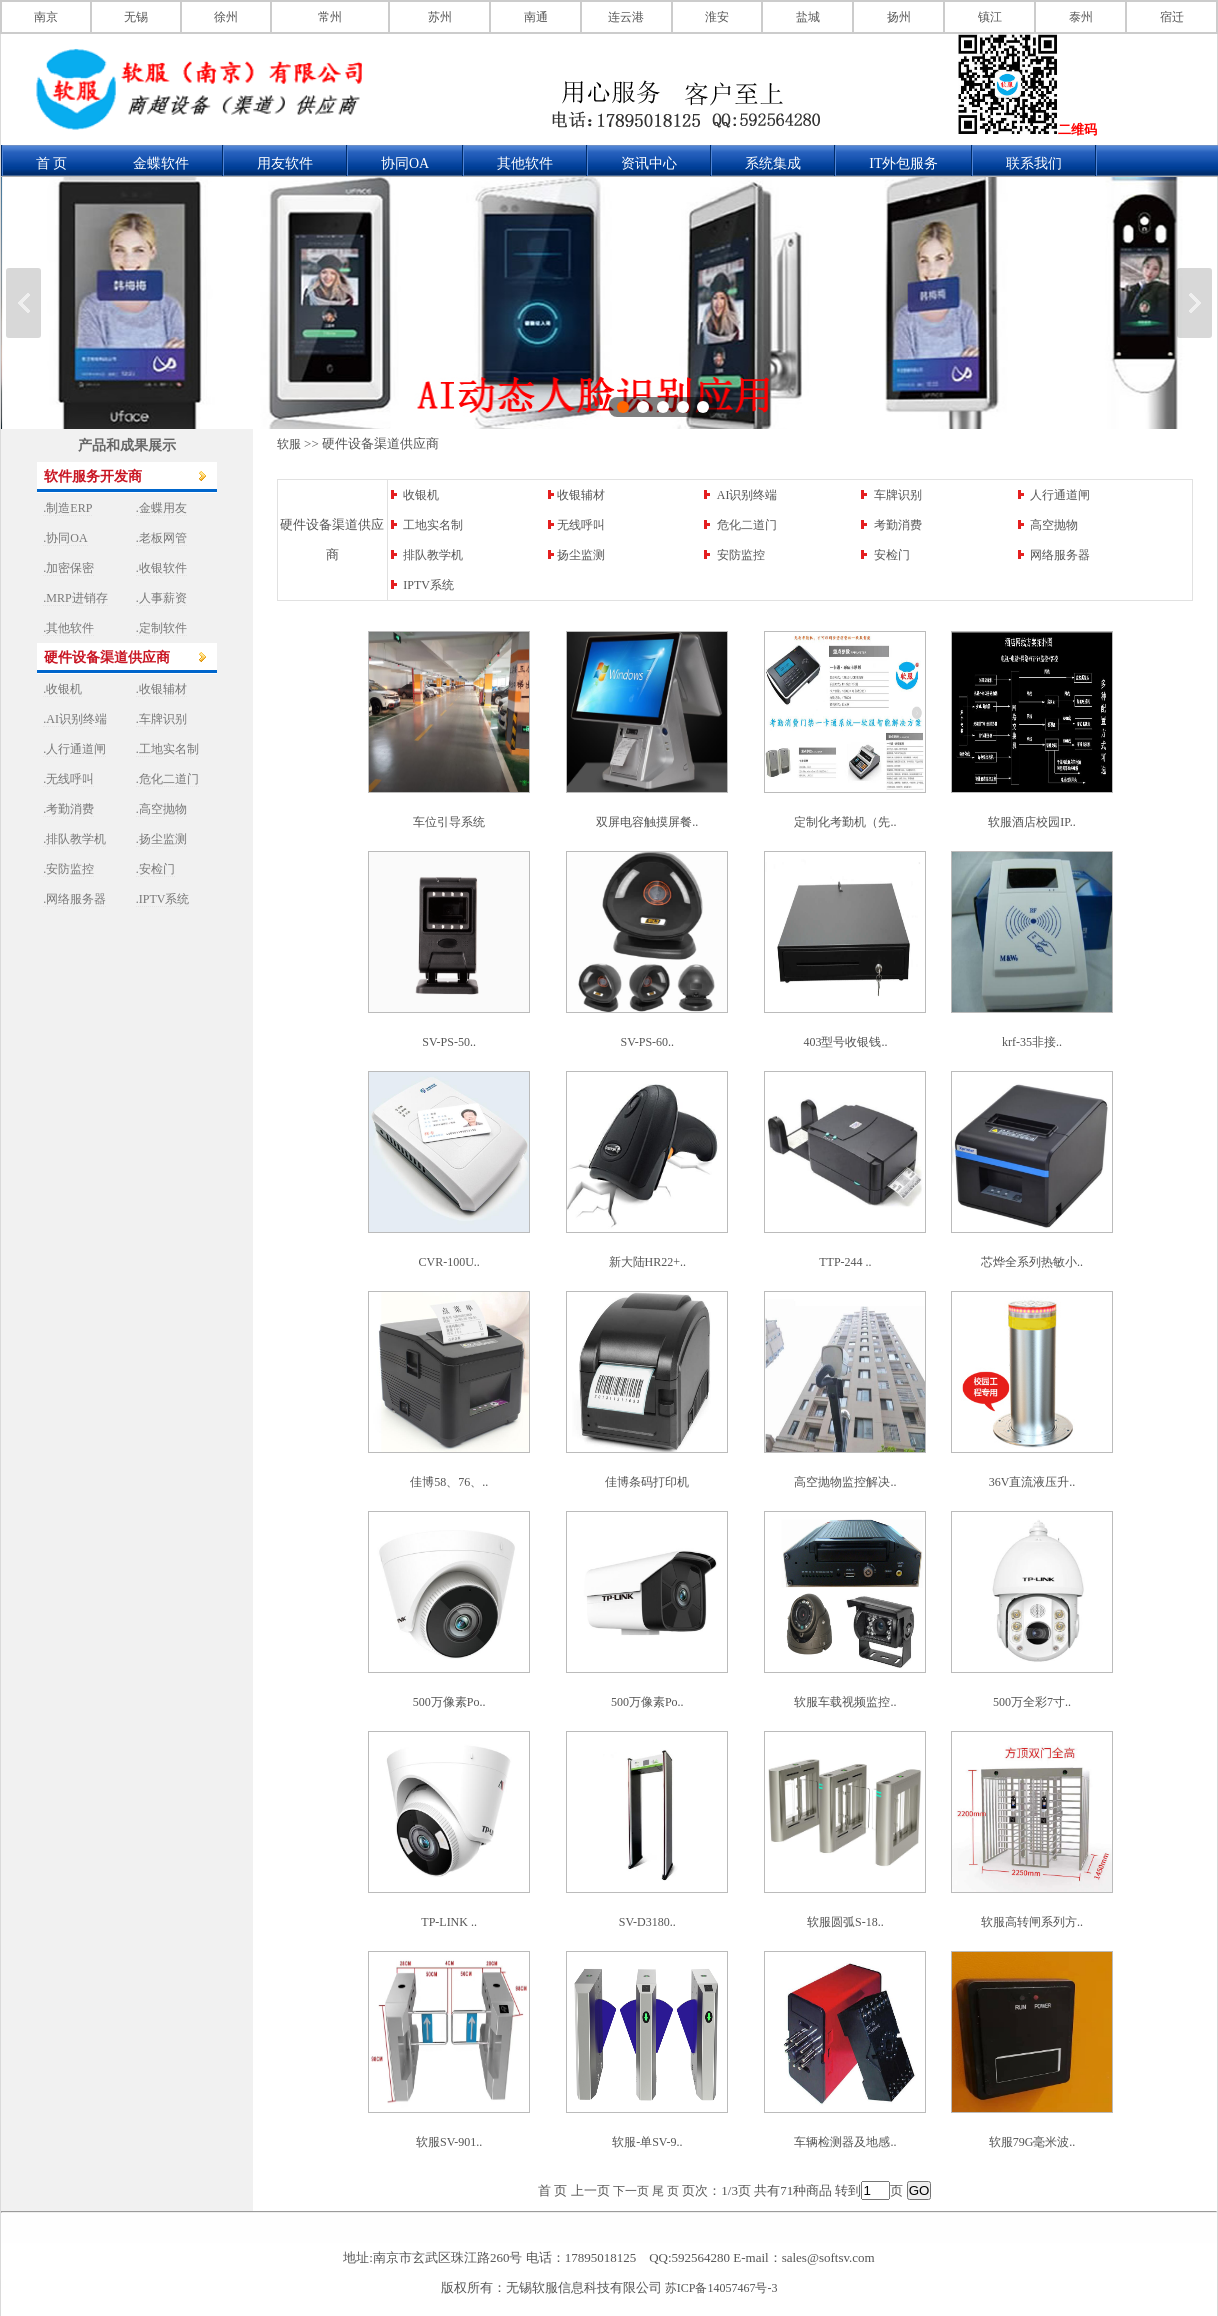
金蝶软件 (161, 163)
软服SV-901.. (449, 2142)
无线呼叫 (581, 525)
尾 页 (665, 2191)
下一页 (631, 2191)
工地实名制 (433, 525)
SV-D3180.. (647, 1922)
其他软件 (525, 163)
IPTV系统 (428, 585)
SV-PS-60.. (647, 1042)
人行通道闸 (1060, 495)
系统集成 (773, 163)
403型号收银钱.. (845, 1042)
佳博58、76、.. (449, 1482)
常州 (330, 17)
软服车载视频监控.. (845, 1702)
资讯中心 (649, 163)
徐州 (226, 17)
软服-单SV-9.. (647, 2142)
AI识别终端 (747, 495)
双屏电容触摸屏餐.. (647, 822)
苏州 (440, 17)
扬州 (899, 17)
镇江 (990, 17)
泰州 (1081, 17)
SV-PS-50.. (449, 1042)
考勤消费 (898, 525)
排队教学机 (433, 555)
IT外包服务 (903, 163)
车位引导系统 (449, 822)
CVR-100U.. (448, 1262)
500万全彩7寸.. (1032, 1702)
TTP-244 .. (845, 1262)
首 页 (52, 163)
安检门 (892, 555)
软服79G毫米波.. (1032, 2142)
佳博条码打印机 (647, 1482)
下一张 (1194, 303)
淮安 (717, 17)
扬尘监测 (581, 555)
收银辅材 (581, 495)
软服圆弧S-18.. (845, 1922)
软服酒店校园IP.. (1031, 822)
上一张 (23, 303)
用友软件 (285, 163)
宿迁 (1172, 17)
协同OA (405, 163)
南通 (536, 17)
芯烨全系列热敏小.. (1032, 1262)
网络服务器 (1060, 555)
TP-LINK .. (449, 1922)
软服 (289, 444)
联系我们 (1034, 163)
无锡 (136, 17)
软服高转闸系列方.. (1032, 1922)
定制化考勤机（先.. (845, 822)
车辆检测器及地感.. (845, 2142)
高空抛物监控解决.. (845, 1482)
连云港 (626, 17)
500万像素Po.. (449, 1702)
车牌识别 (898, 495)
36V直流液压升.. (1032, 1482)
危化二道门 (747, 525)
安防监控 (741, 555)
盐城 (808, 17)
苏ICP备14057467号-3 (721, 2288)
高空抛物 (1054, 525)
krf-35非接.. (1032, 1042)
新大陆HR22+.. (647, 1262)
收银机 (421, 495)
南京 (46, 17)
